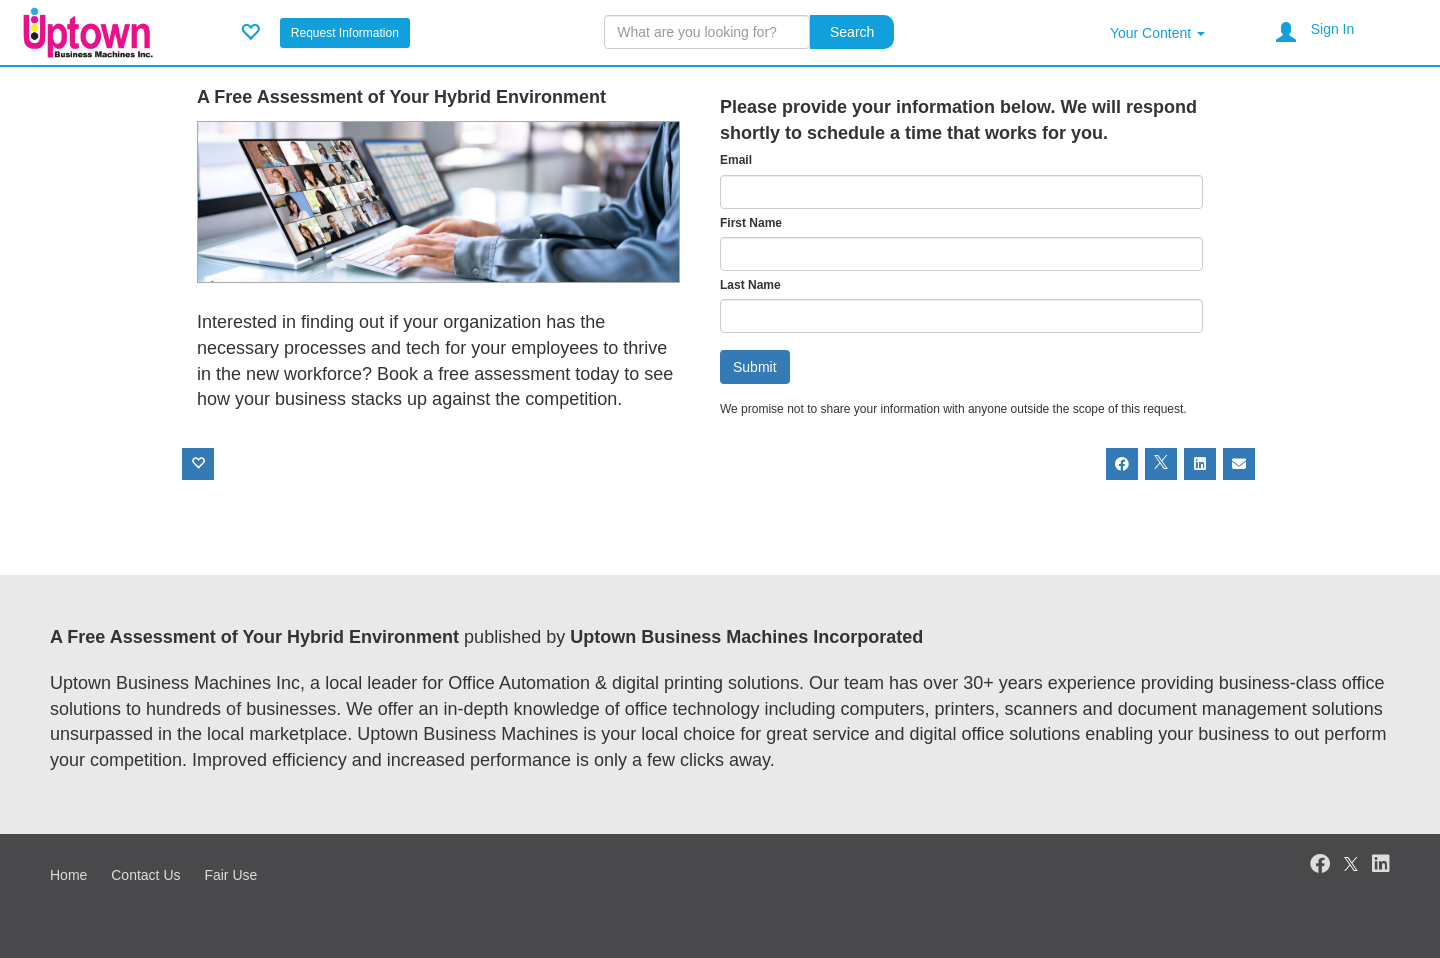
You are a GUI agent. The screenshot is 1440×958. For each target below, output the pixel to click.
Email (736, 160)
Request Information (345, 33)
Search (852, 32)
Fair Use (230, 875)
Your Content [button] (1157, 33)
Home (68, 875)
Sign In (1333, 29)
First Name (751, 223)
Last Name (750, 285)
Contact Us (145, 875)
